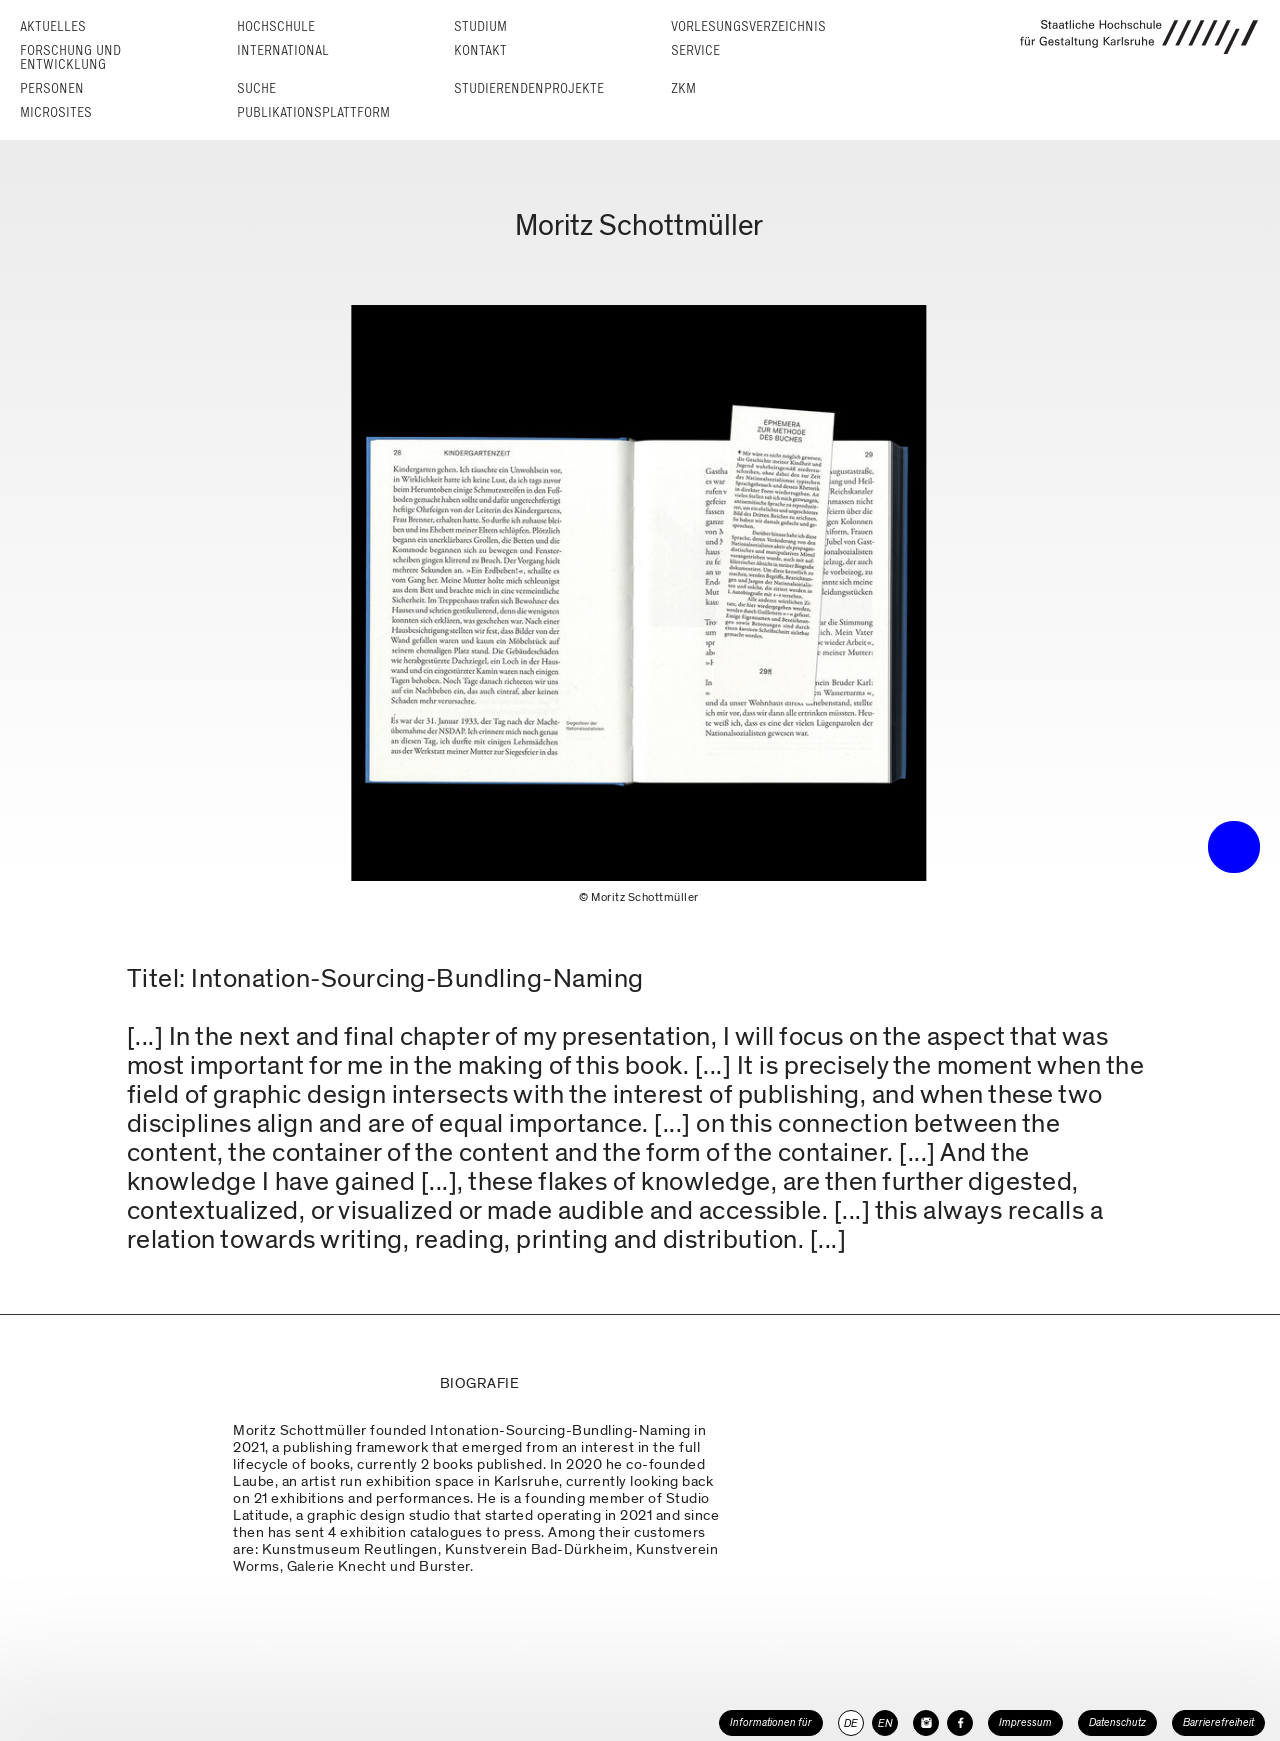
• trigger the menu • (1234, 847)
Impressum (1025, 1722)
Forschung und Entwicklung (70, 57)
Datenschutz (1117, 1722)
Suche (256, 88)
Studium (480, 26)
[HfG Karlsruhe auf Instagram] (926, 1723)
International (283, 50)
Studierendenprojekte (529, 88)
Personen (52, 88)
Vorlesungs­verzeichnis (748, 26)
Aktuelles (53, 26)
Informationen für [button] (771, 1722)
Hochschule (276, 26)
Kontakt (480, 50)
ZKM (683, 88)
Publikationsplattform (313, 112)
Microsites (56, 112)
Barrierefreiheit (1218, 1722)
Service (695, 50)
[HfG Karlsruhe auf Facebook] (960, 1723)
